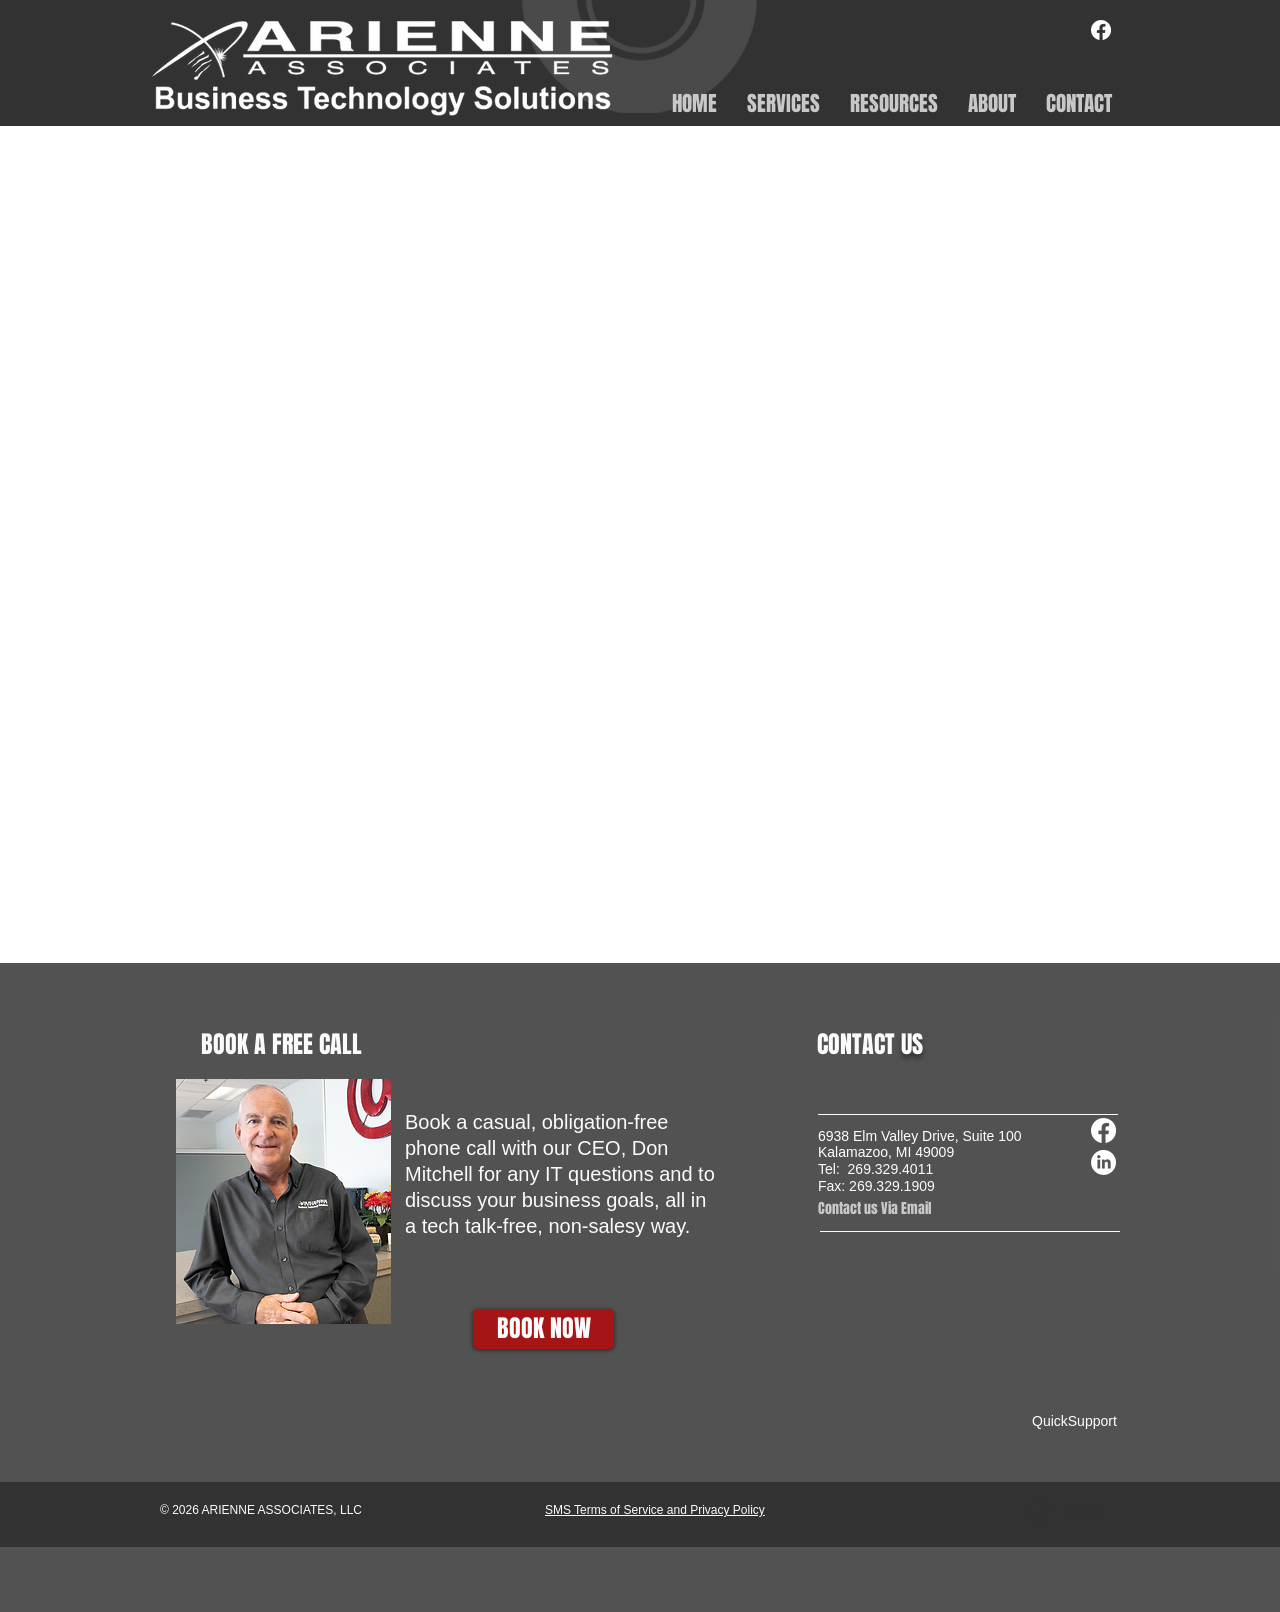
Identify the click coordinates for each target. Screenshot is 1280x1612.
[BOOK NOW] (543, 1329)
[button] (783, 102)
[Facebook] (1101, 30)
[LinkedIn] (1103, 1162)
